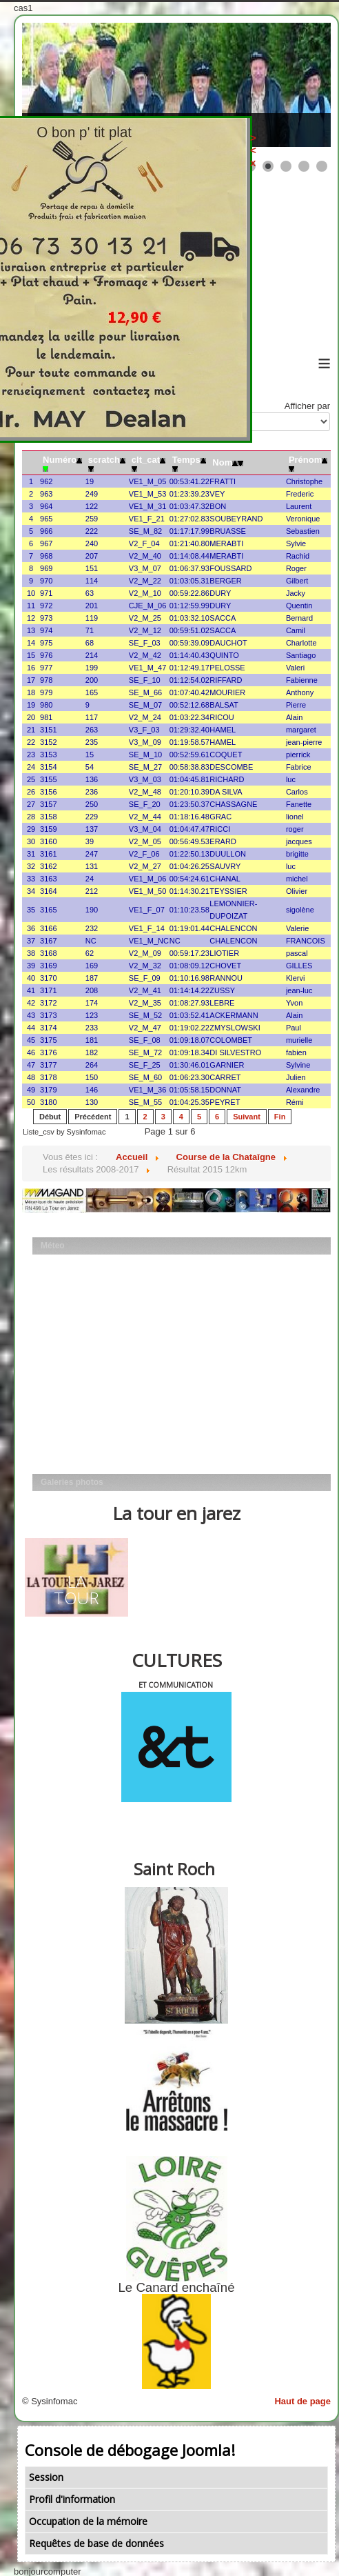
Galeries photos (72, 1482)
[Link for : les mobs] (176, 85)
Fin (280, 1116)
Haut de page (302, 2401)
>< (336, 144)
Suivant (246, 1116)
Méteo (53, 1245)
